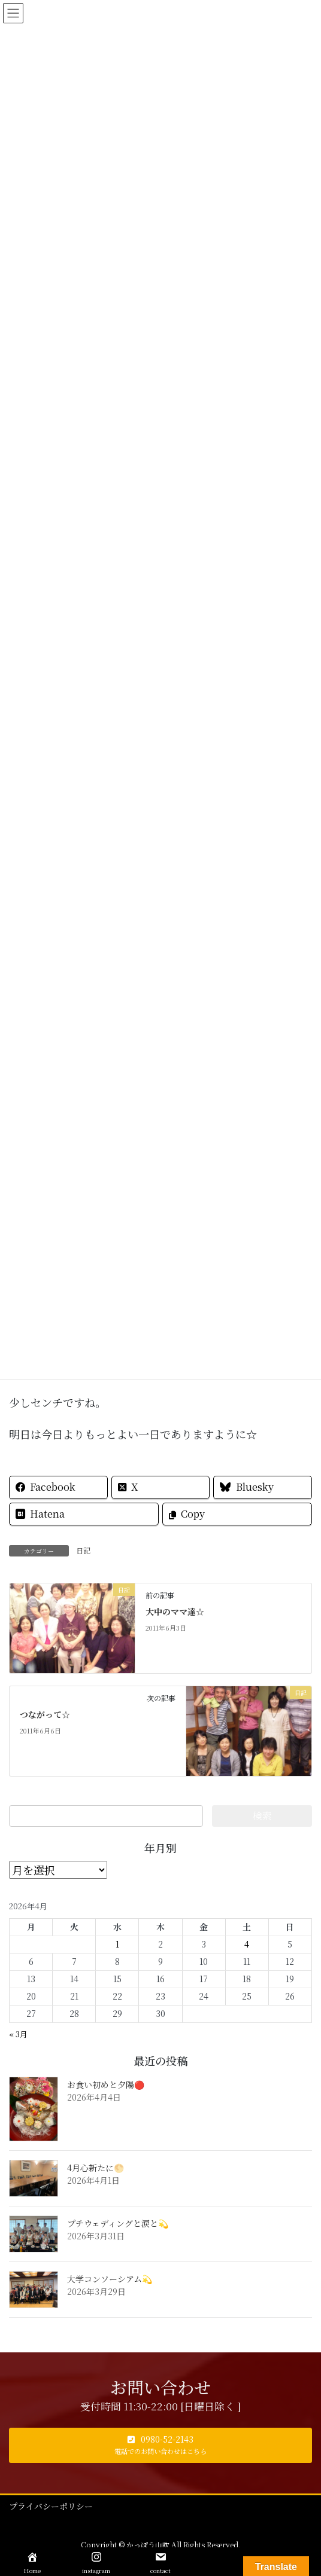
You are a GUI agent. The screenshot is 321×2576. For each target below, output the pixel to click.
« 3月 (18, 2034)
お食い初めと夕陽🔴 (105, 2084)
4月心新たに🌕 (95, 2168)
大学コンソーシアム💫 (109, 2279)
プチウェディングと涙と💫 (117, 2223)
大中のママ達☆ (175, 1611)
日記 (83, 1550)
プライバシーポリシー (51, 2506)
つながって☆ (45, 1714)
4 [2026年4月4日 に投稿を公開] (246, 1944)
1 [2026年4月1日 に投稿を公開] (117, 1944)
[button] (160, 2445)
